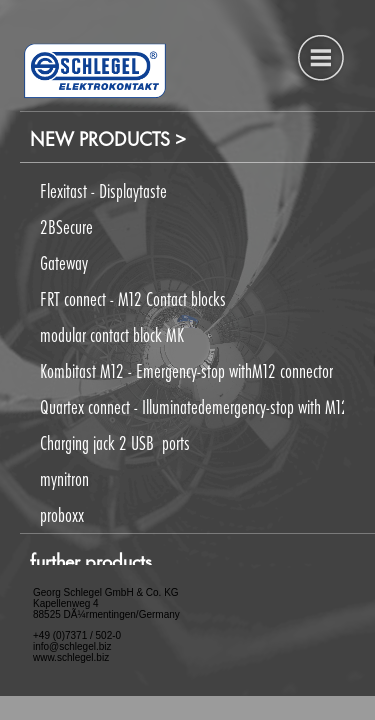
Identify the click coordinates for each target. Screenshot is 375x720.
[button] (182, 369)
